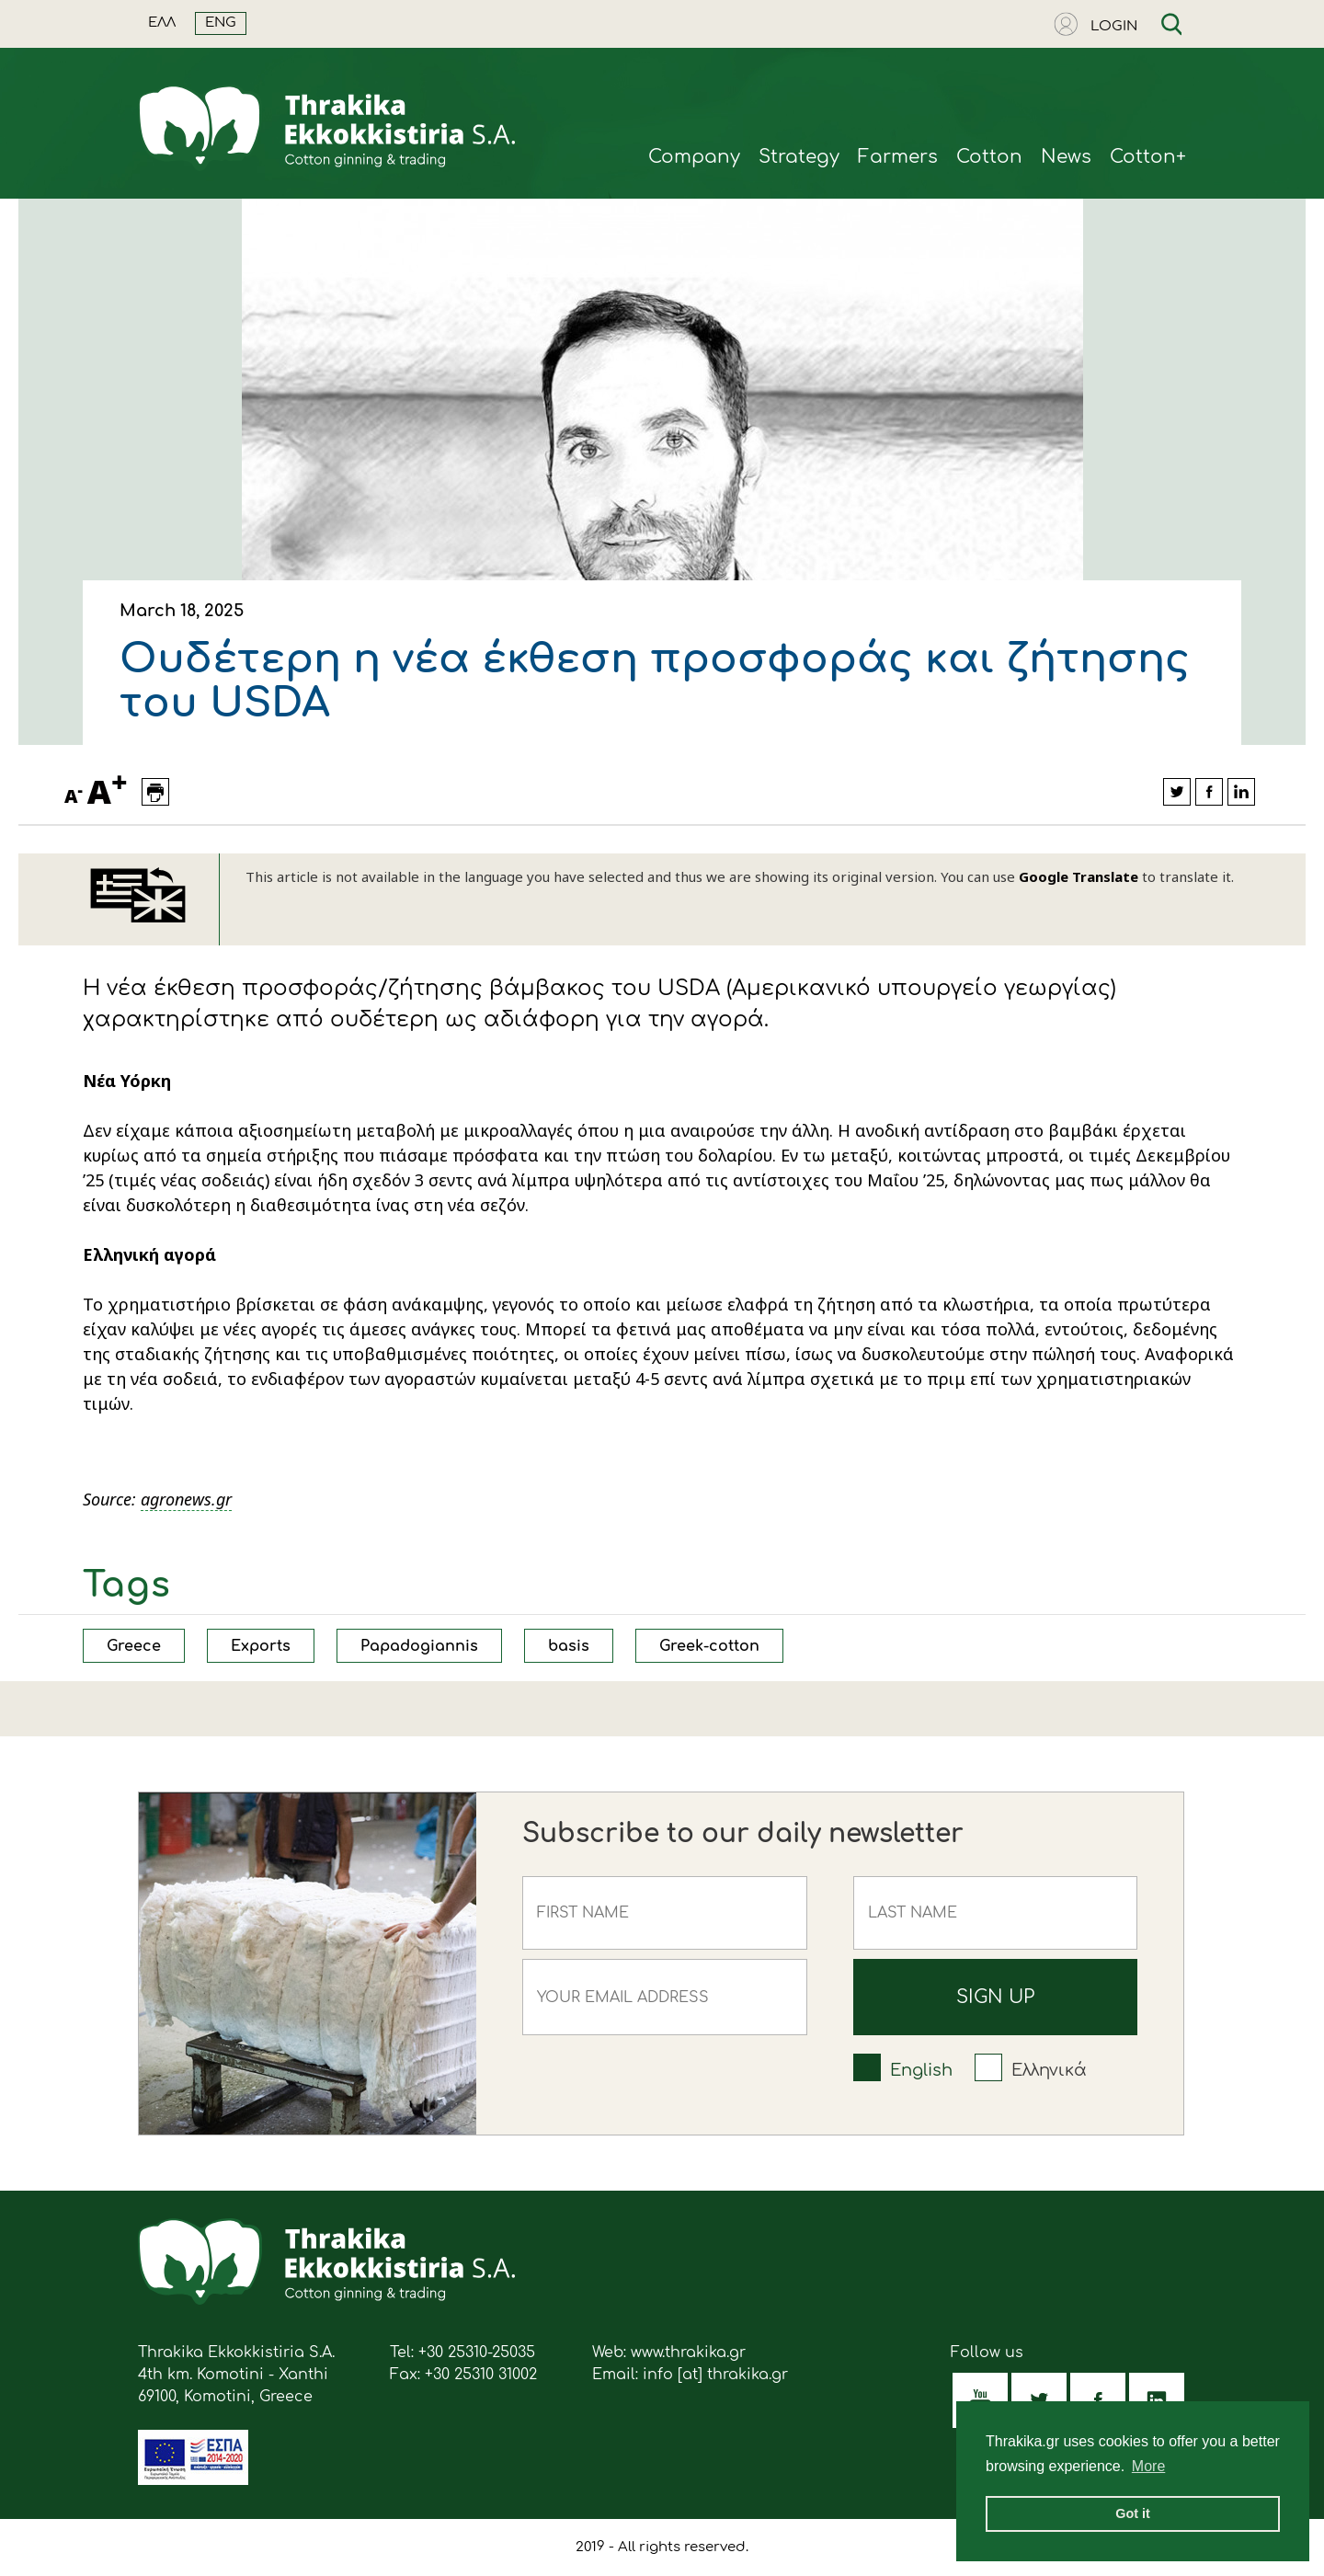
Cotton (989, 156)
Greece (134, 1646)
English (921, 2070)
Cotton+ (1148, 156)
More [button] (1148, 2466)
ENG (220, 22)
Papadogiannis (419, 1646)
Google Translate (1078, 876)
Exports (261, 1646)
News (1066, 156)
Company (694, 156)
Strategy (799, 156)
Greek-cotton (709, 1646)
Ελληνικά (1049, 2070)
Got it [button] (1132, 2513)
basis (568, 1646)
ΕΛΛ (162, 22)
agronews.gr (186, 1499)
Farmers (898, 156)
